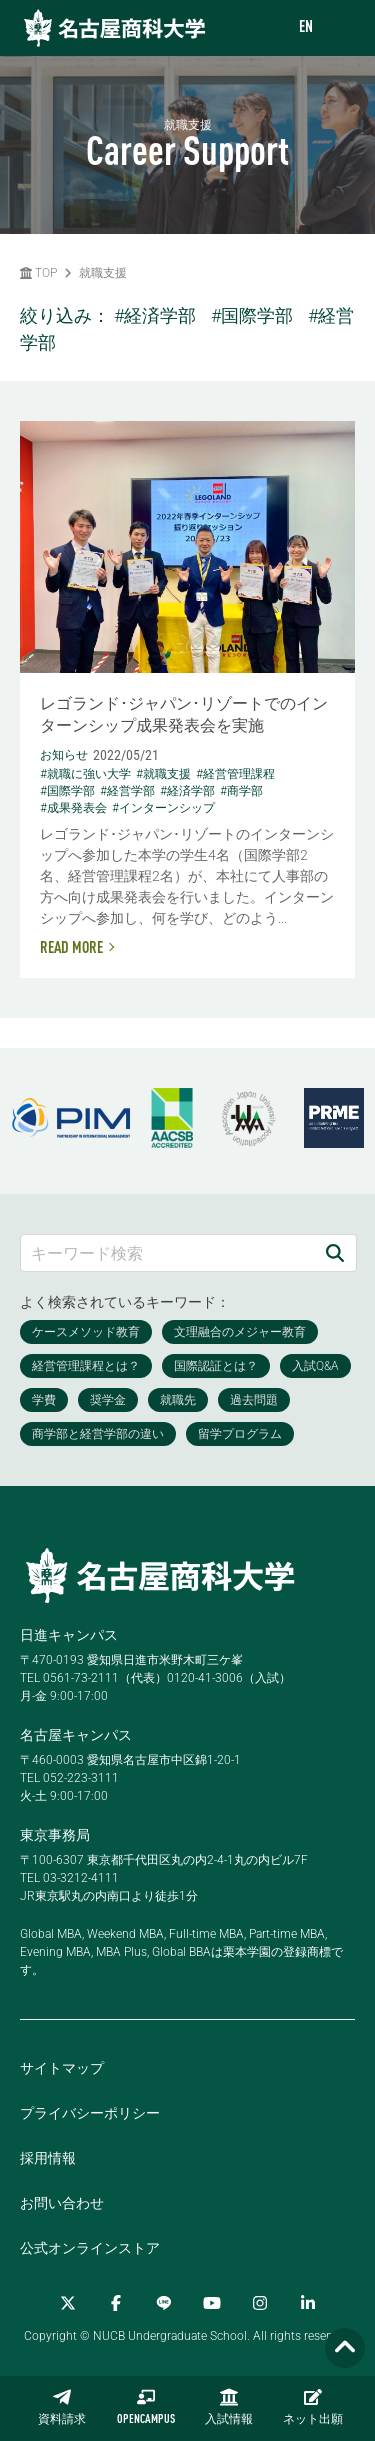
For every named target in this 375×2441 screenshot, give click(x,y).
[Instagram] (260, 2303)
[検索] (335, 1252)
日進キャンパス (69, 1635)
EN (306, 28)
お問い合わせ (62, 2203)
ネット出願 (313, 2407)
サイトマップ (62, 2068)
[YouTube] (212, 2303)
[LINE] (164, 2303)
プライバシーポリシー (90, 2113)
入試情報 (229, 2407)
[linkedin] (308, 2303)
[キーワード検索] (167, 1252)
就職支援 (103, 273)
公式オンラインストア (90, 2248)
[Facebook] (116, 2303)
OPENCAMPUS (146, 2407)
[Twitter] (68, 2303)
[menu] (340, 28)
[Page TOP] (345, 2348)
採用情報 (48, 2158)
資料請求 (62, 2407)
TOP (38, 273)
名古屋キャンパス (76, 1735)
